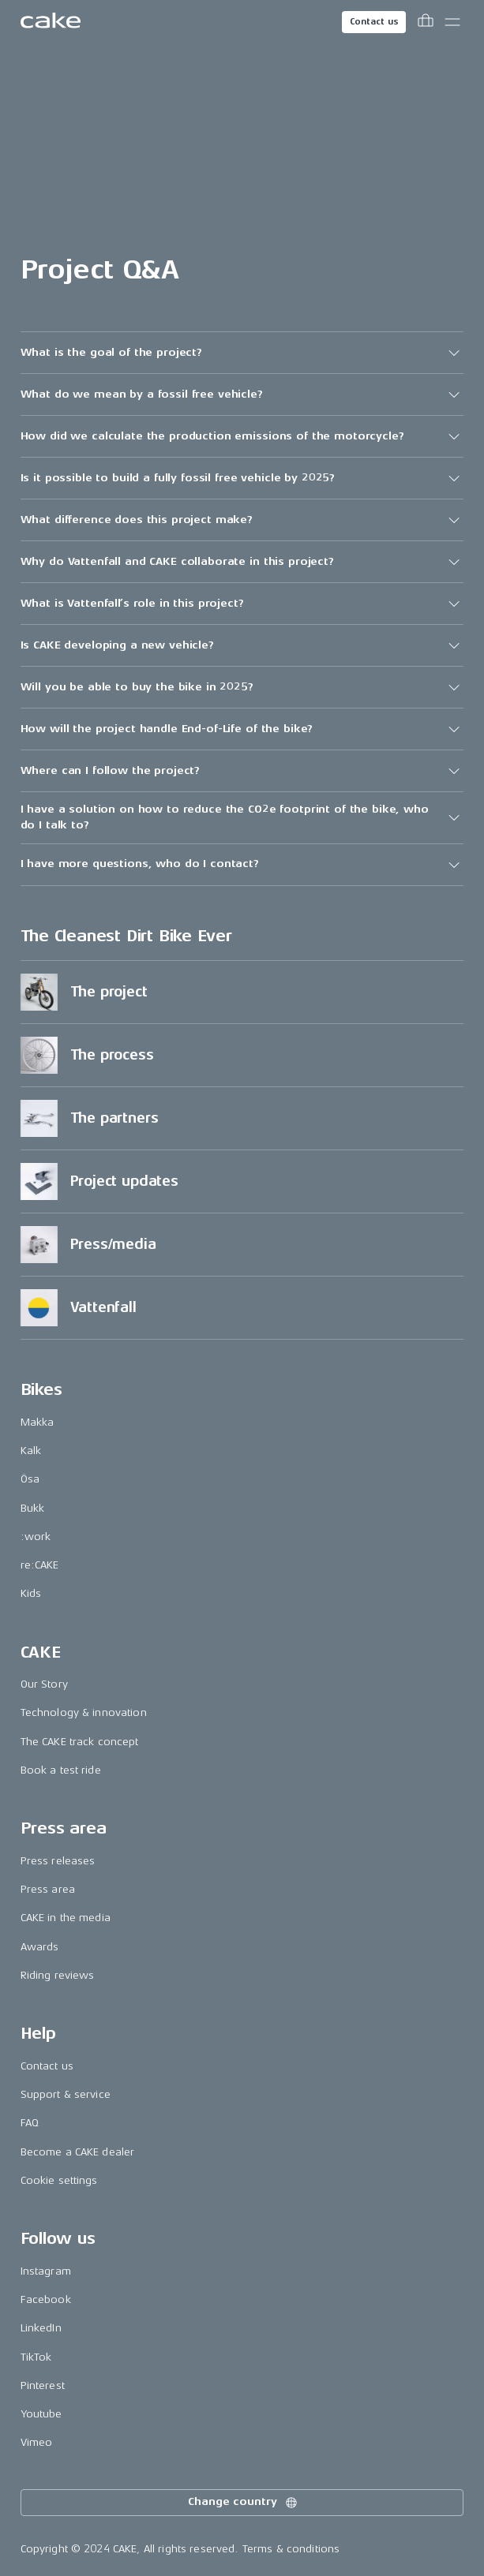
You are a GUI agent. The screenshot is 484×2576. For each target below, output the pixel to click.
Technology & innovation (84, 1712)
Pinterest (43, 2385)
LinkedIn (41, 2328)
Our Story (44, 1684)
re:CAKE (40, 1565)
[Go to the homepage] (51, 22)
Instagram (46, 2271)
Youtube (41, 2414)
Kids (31, 1593)
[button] (242, 352)
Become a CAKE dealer (78, 2152)
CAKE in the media (66, 1918)
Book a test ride (61, 1770)
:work (36, 1536)
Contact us (374, 22)
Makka (37, 1422)
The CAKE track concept (80, 1742)
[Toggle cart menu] (425, 22)
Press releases (58, 1861)
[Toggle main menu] (452, 22)
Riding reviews (58, 1975)
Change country (243, 2503)
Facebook (46, 2299)
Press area (48, 1889)
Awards (40, 1947)
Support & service (66, 2094)
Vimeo (37, 2442)
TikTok (36, 2357)
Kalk (31, 1450)
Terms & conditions (291, 2549)
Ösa (30, 1479)
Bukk (33, 1508)
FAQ (30, 2123)
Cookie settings (59, 2180)
